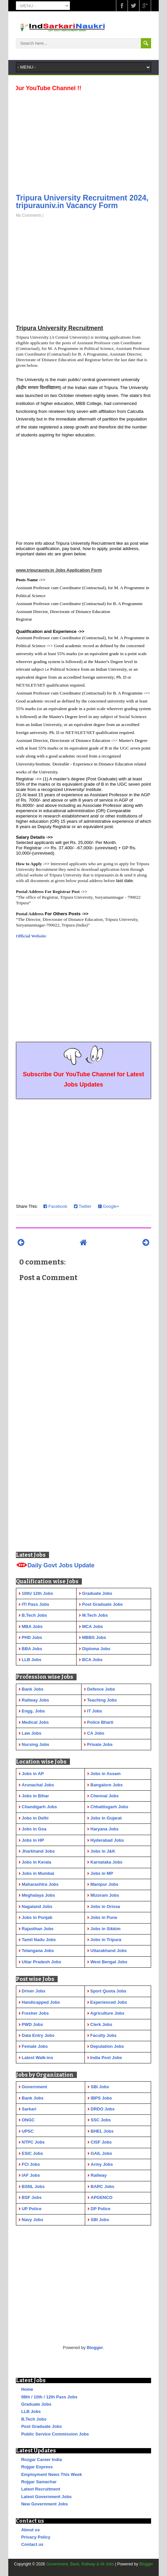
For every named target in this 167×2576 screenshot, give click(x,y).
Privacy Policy (35, 2537)
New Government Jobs (44, 2503)
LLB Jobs (31, 2411)
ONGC (28, 2119)
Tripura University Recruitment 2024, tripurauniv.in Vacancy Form (82, 202)
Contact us (32, 2544)
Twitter (82, 1206)
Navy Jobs (32, 2219)
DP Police (101, 2208)
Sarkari (29, 2108)
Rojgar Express (37, 2466)
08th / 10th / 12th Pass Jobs (49, 2396)
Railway (99, 2175)
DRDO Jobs (103, 2108)
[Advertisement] (83, 140)
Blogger (95, 2347)
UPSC (28, 2131)
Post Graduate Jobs (41, 2426)
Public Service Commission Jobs (55, 2434)
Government (34, 2086)
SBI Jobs (100, 2086)
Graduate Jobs (36, 2404)
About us (30, 2529)
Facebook (55, 1206)
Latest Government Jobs (46, 2496)
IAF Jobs (31, 2175)
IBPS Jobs (101, 2098)
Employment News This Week (51, 2474)
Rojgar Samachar (39, 2481)
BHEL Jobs (102, 2131)
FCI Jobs (31, 2164)
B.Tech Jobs (33, 2419)
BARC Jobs (103, 2186)
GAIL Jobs (101, 2153)
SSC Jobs (101, 2119)
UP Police (32, 2208)
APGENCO (102, 2197)
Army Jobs (102, 2164)
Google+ (108, 1206)
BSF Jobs (32, 2197)
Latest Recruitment (40, 2489)
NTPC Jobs (33, 2142)
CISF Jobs (101, 2142)
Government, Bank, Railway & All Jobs (80, 2564)
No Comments (28, 215)
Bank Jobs (33, 2098)
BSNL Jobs (33, 2186)
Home (27, 2389)
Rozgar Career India (41, 2459)
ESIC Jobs (32, 2153)
